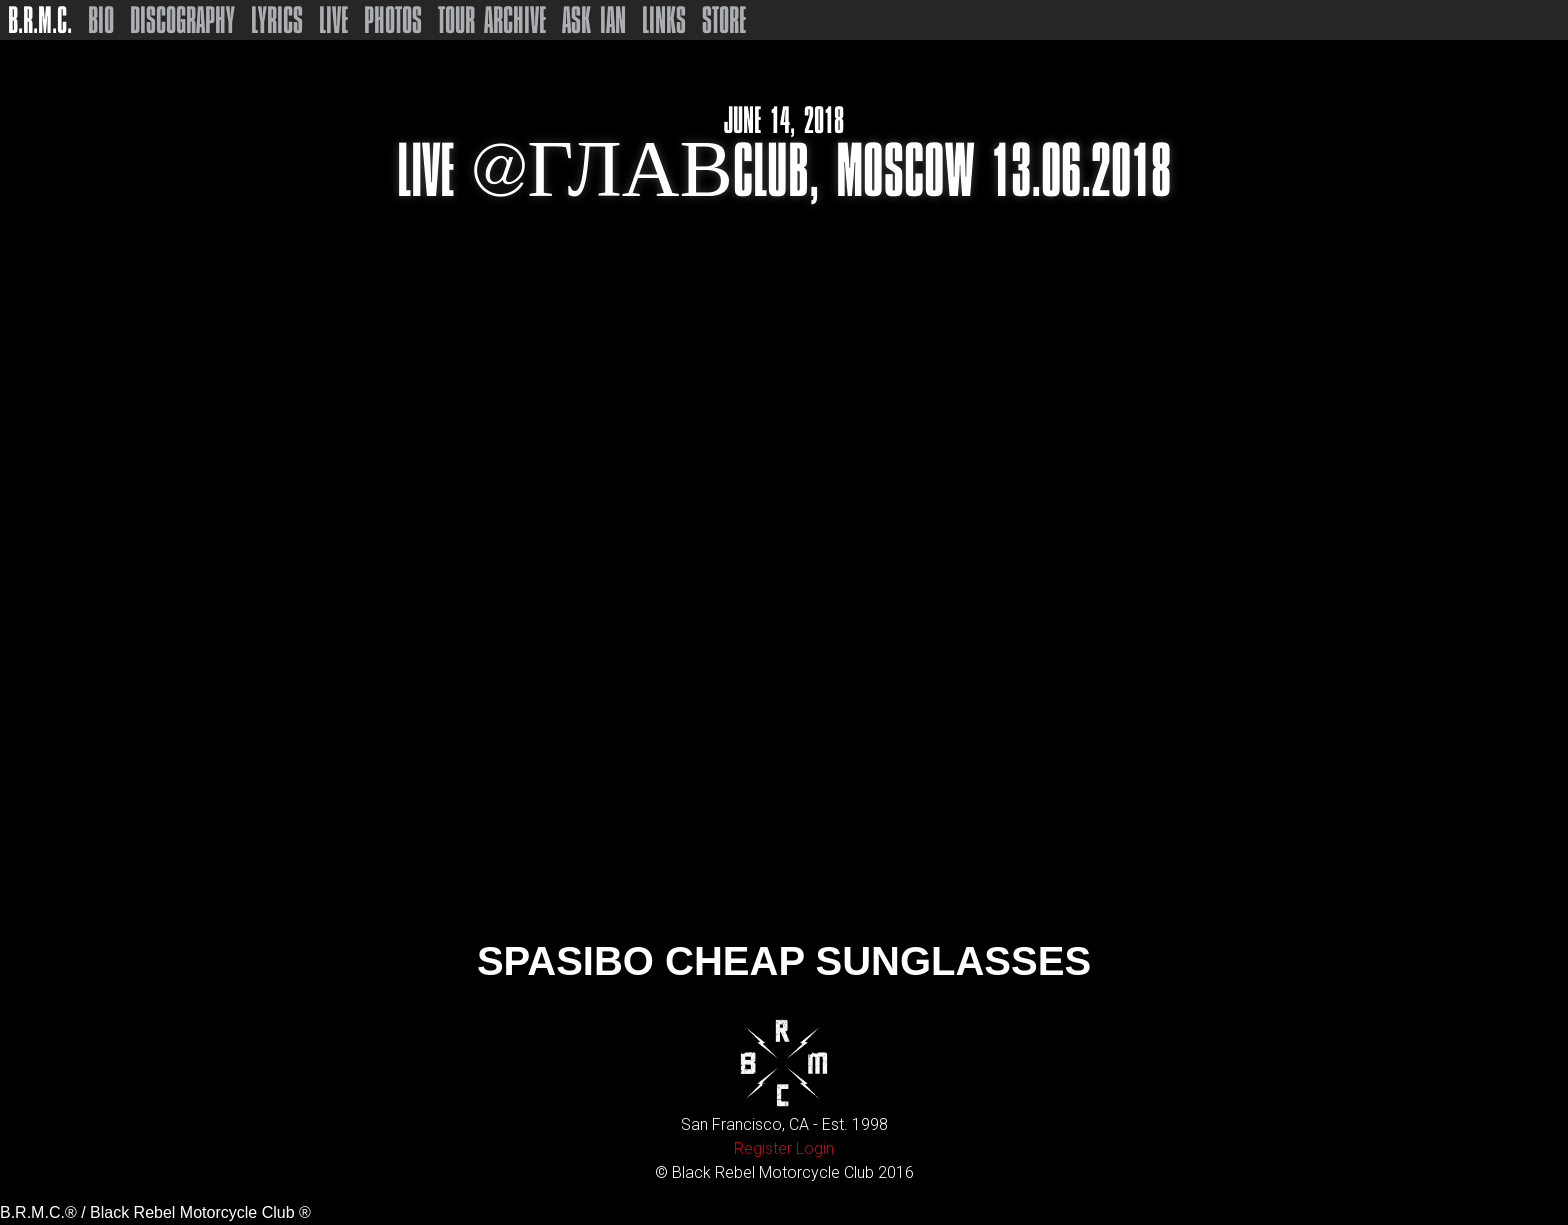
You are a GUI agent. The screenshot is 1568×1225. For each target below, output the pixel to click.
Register (763, 1148)
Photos (393, 20)
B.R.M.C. (40, 20)
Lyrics (277, 20)
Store (724, 20)
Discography (182, 20)
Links (664, 20)
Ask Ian (594, 20)
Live (333, 20)
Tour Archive (492, 20)
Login (815, 1148)
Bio (101, 20)
